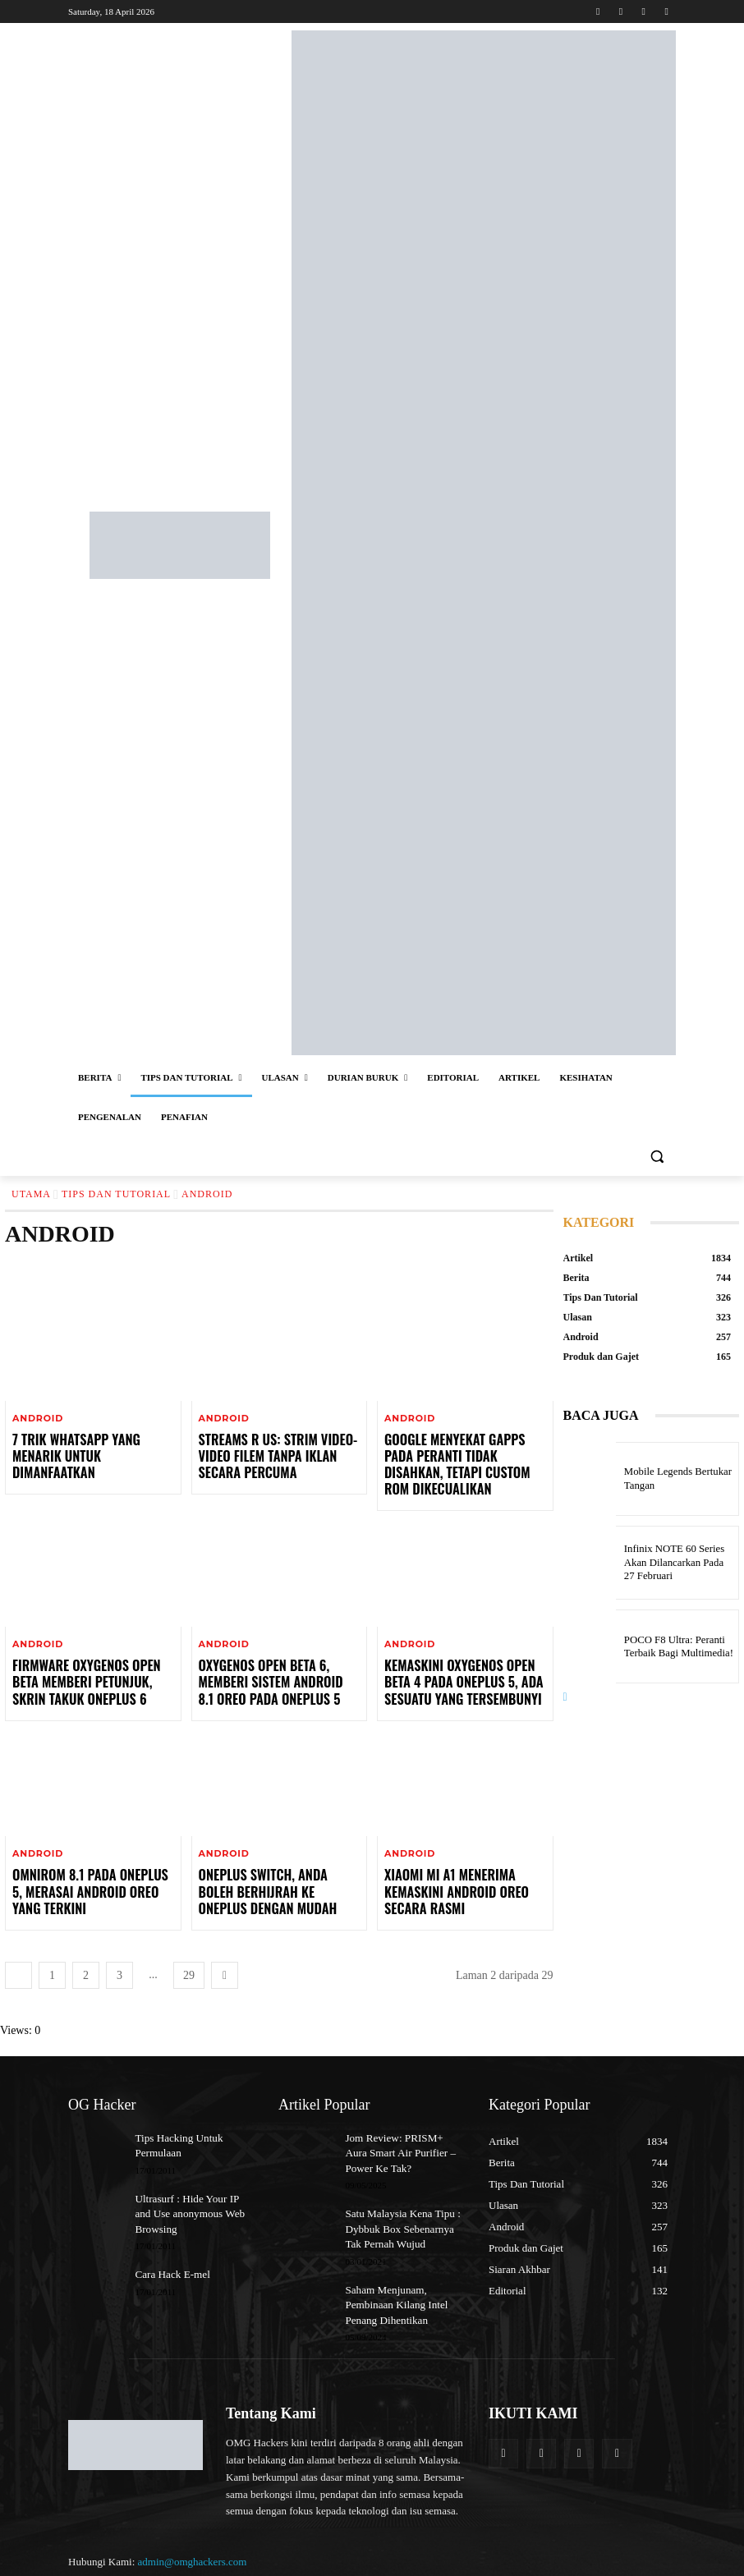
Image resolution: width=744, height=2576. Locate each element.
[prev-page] (18, 1944)
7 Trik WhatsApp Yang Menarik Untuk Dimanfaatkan (89, 1446)
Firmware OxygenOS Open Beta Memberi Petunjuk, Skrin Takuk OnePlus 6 (91, 1657)
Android (37, 1418)
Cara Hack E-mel (169, 2236)
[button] (656, 1156)
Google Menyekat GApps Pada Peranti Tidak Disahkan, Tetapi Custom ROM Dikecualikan (462, 1453)
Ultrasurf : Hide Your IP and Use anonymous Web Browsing (190, 2177)
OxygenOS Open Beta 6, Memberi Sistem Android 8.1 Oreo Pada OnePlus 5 (277, 1657)
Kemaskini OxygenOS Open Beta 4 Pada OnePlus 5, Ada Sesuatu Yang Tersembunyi (461, 1657)
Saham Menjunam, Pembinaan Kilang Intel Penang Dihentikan (392, 2264)
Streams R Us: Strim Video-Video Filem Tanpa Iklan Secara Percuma (277, 1453)
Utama (31, 1194)
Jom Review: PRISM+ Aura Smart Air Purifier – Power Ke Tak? (405, 2120)
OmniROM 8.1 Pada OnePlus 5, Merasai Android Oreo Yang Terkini (84, 1862)
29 (189, 1944)
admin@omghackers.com (192, 2518)
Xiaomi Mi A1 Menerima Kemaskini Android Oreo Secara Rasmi (446, 1862)
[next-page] (224, 1944)
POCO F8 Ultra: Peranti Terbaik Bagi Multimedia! (671, 1646)
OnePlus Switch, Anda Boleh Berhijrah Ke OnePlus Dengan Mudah (274, 1862)
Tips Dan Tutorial (116, 1194)
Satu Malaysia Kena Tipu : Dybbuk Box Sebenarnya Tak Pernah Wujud (403, 2191)
